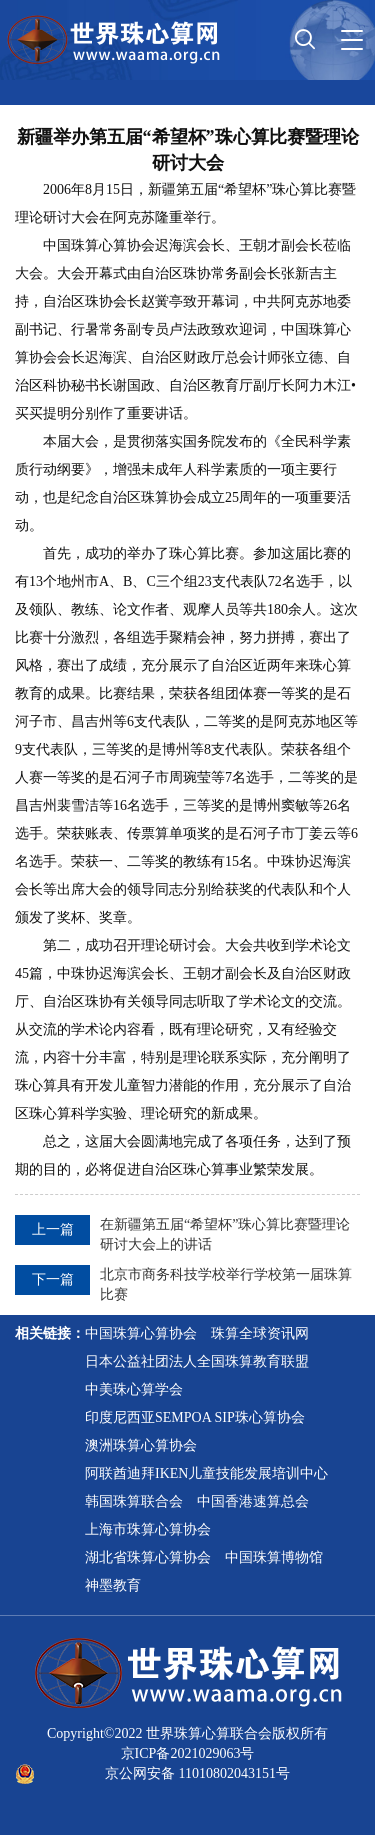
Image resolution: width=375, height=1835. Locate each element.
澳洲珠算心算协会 (141, 1445)
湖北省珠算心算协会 (148, 1557)
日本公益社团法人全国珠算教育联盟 (197, 1361)
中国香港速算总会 (253, 1501)
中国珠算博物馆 (274, 1557)
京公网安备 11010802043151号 (197, 1773)
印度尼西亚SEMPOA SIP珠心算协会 (195, 1417)
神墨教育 (113, 1585)
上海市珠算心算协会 (148, 1529)
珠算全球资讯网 (260, 1333)
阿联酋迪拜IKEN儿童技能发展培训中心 (206, 1473)
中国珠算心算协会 (141, 1333)
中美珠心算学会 (134, 1389)
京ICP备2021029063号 (188, 1753)
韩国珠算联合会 (134, 1501)
